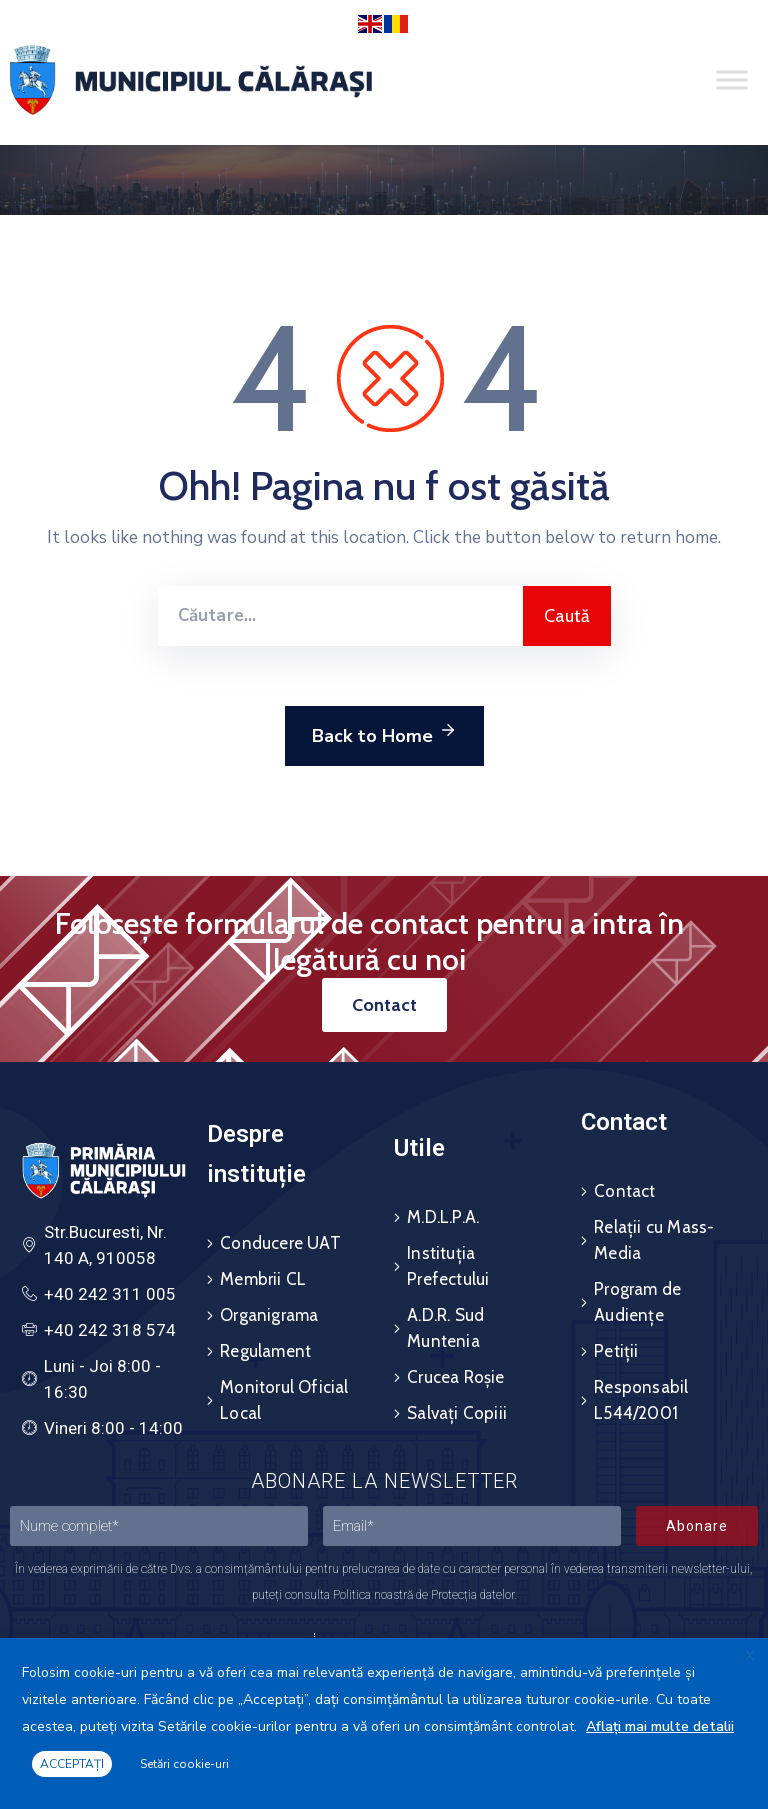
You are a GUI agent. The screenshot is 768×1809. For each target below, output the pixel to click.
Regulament (265, 1351)
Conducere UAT (280, 1243)
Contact (624, 1191)
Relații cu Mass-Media (654, 1240)
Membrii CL (263, 1279)
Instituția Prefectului (448, 1266)
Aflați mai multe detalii (660, 1726)
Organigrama (269, 1315)
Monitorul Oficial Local (284, 1400)
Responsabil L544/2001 (641, 1400)
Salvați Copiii (457, 1413)
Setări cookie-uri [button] (184, 1764)
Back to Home (384, 733)
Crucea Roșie (455, 1377)
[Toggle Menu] (732, 80)
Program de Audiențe (637, 1302)
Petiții (616, 1351)
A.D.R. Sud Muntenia (445, 1328)
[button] (384, 1005)
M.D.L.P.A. (443, 1217)
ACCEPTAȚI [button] (72, 1764)
